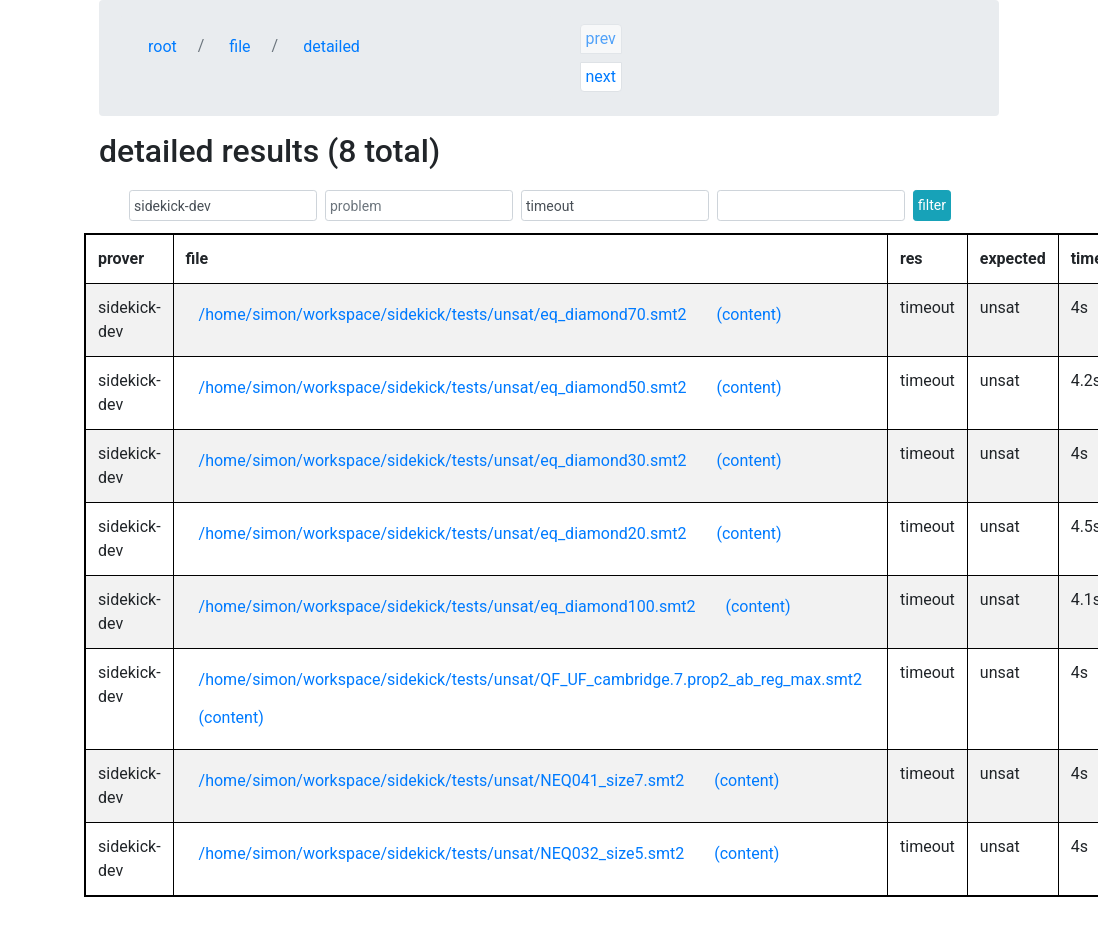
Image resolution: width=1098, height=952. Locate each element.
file (239, 46)
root (162, 46)
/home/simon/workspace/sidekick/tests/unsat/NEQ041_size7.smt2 (442, 780)
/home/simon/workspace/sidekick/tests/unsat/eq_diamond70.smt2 (443, 314)
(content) (748, 314)
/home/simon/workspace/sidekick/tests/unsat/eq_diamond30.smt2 (443, 460)
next (600, 76)
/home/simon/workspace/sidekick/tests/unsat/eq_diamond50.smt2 (443, 387)
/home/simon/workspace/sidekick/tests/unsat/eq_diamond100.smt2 (447, 606)
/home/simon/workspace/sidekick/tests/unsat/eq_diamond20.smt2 (443, 533)
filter (932, 205)
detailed (331, 46)
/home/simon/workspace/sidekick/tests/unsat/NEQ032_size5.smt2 (442, 853)
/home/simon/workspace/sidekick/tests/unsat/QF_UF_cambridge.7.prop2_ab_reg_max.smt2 (530, 679)
